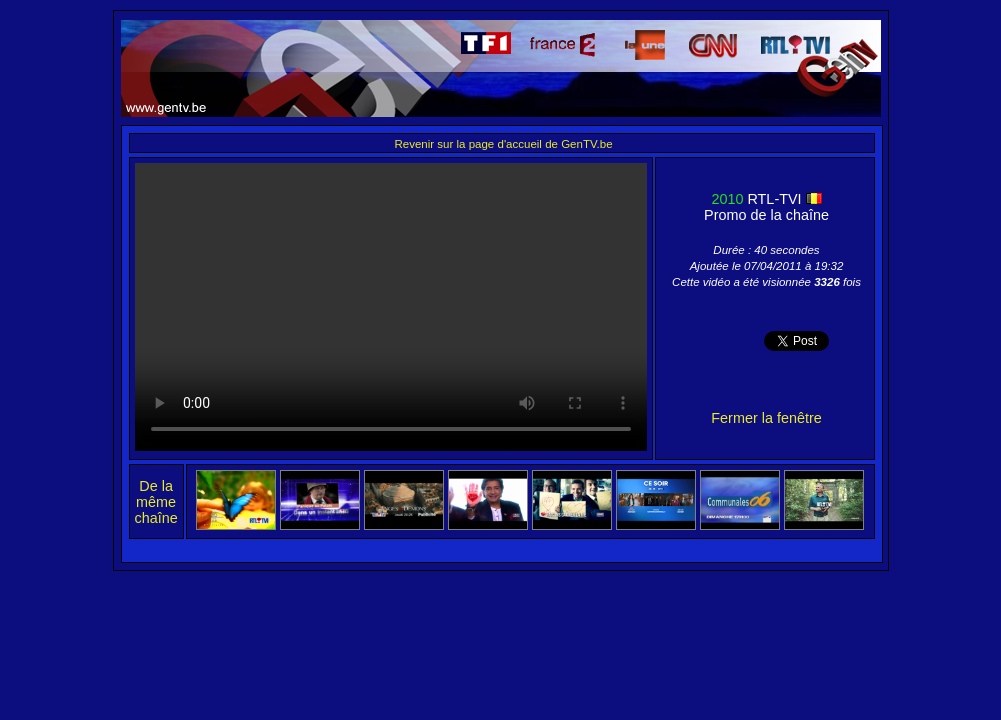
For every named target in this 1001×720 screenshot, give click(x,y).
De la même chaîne (156, 502)
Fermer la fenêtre (766, 418)
